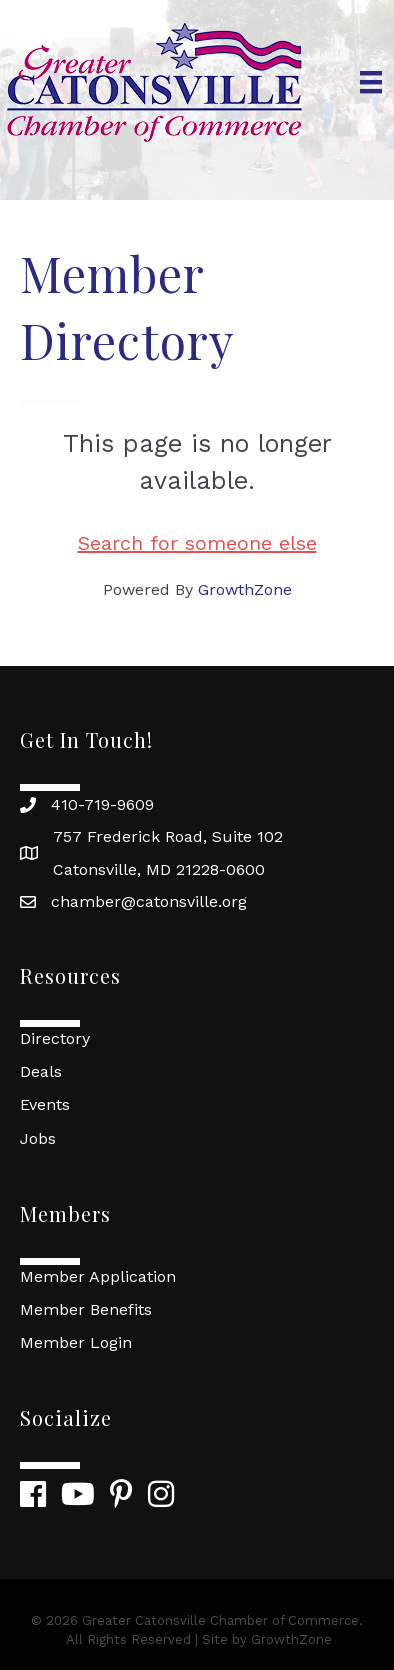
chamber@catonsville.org (149, 901)
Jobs (38, 1138)
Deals (41, 1071)
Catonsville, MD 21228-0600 (159, 869)
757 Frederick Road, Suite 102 (168, 836)
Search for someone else (197, 543)
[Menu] (371, 82)
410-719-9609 (102, 804)
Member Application (98, 1276)
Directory (55, 1038)
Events (45, 1104)
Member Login (76, 1342)
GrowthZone (245, 589)
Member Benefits (86, 1309)
